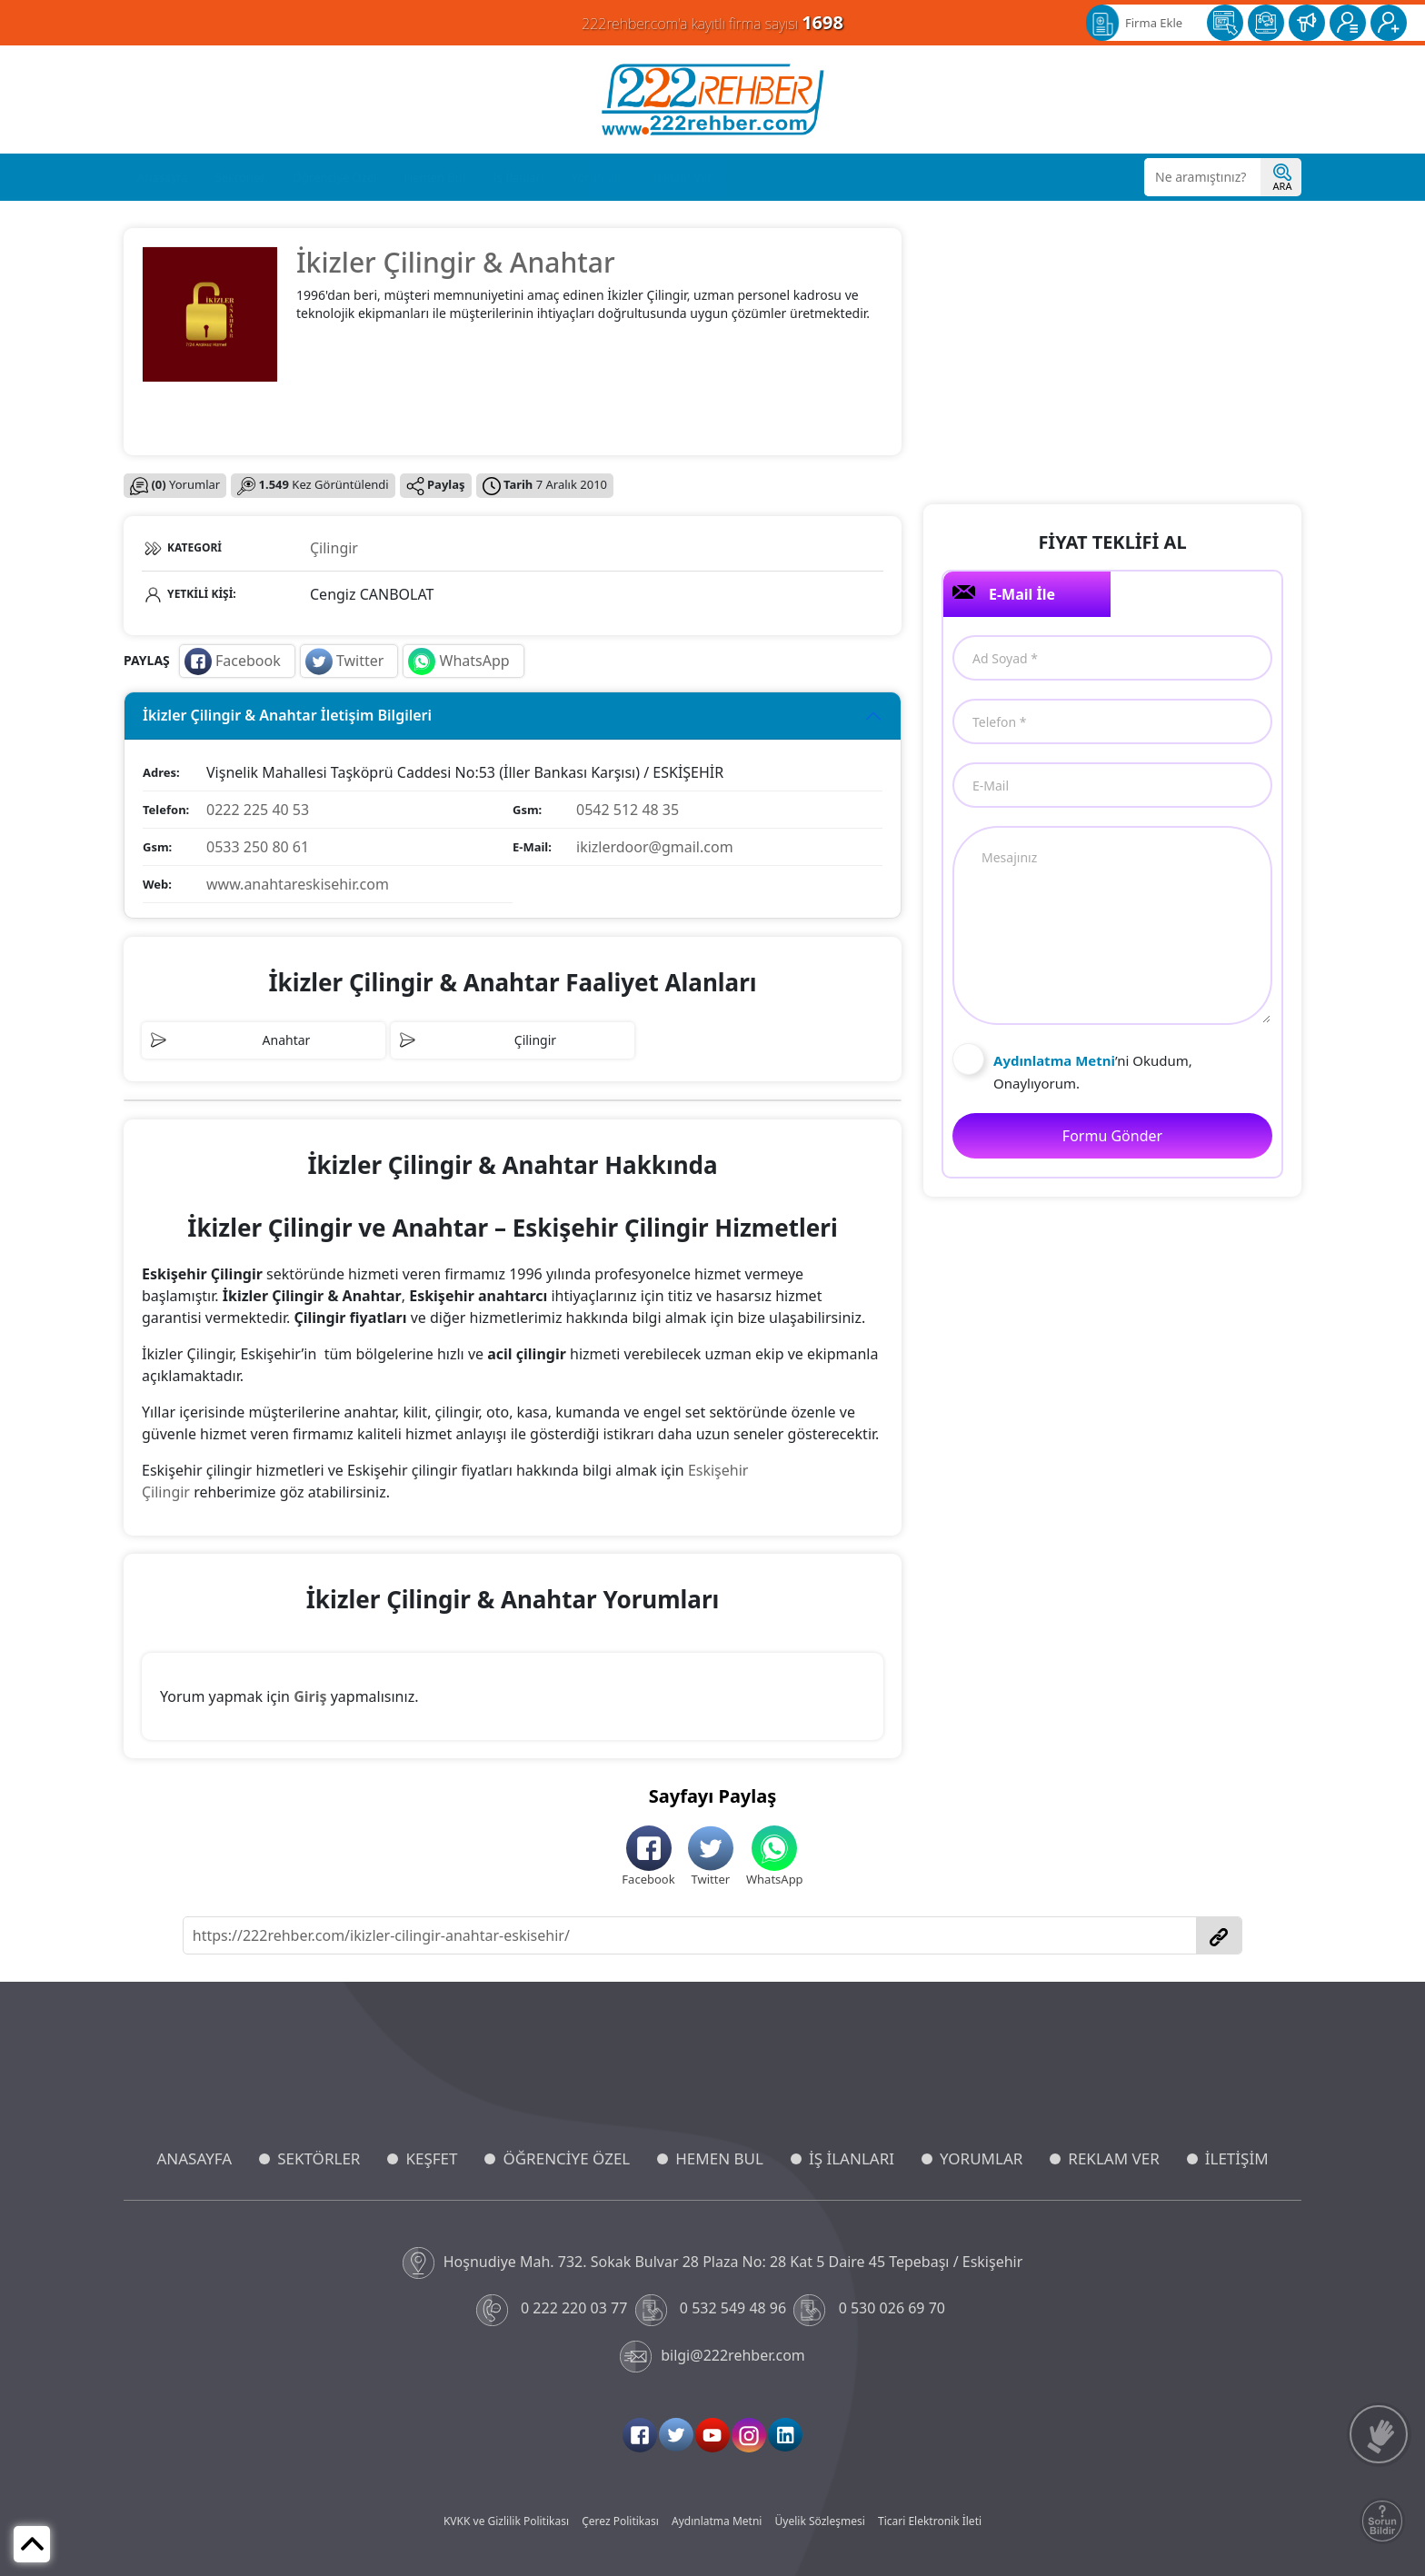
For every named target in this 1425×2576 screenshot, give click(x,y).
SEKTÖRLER (318, 2158)
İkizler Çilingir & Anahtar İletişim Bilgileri (287, 715)
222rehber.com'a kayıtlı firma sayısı (712, 22)
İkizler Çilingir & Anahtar (455, 262)
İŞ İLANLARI (851, 2158)
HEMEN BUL (719, 2158)
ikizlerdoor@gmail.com (654, 847)
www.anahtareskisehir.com (297, 884)
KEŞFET (431, 2158)
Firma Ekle (1153, 23)
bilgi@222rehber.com (712, 2356)
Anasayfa (162, 177)
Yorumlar (597, 177)
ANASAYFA (194, 2158)
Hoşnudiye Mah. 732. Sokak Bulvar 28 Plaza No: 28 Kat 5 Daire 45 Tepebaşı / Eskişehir (713, 2263)
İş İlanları (518, 177)
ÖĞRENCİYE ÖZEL (566, 2158)
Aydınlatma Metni (717, 2521)
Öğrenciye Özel (335, 177)
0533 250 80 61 (257, 847)
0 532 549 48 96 (713, 2310)
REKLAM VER (1113, 2158)
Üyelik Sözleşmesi (820, 2521)
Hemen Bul (434, 177)
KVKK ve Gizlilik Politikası (506, 2521)
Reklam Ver (681, 177)
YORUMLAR (981, 2158)
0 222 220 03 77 (554, 2310)
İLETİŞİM (1237, 2158)
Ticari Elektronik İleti (930, 2521)
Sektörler (240, 177)
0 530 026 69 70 (871, 2310)
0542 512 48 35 (627, 810)
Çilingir (334, 548)
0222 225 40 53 (257, 810)
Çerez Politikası (620, 2521)
